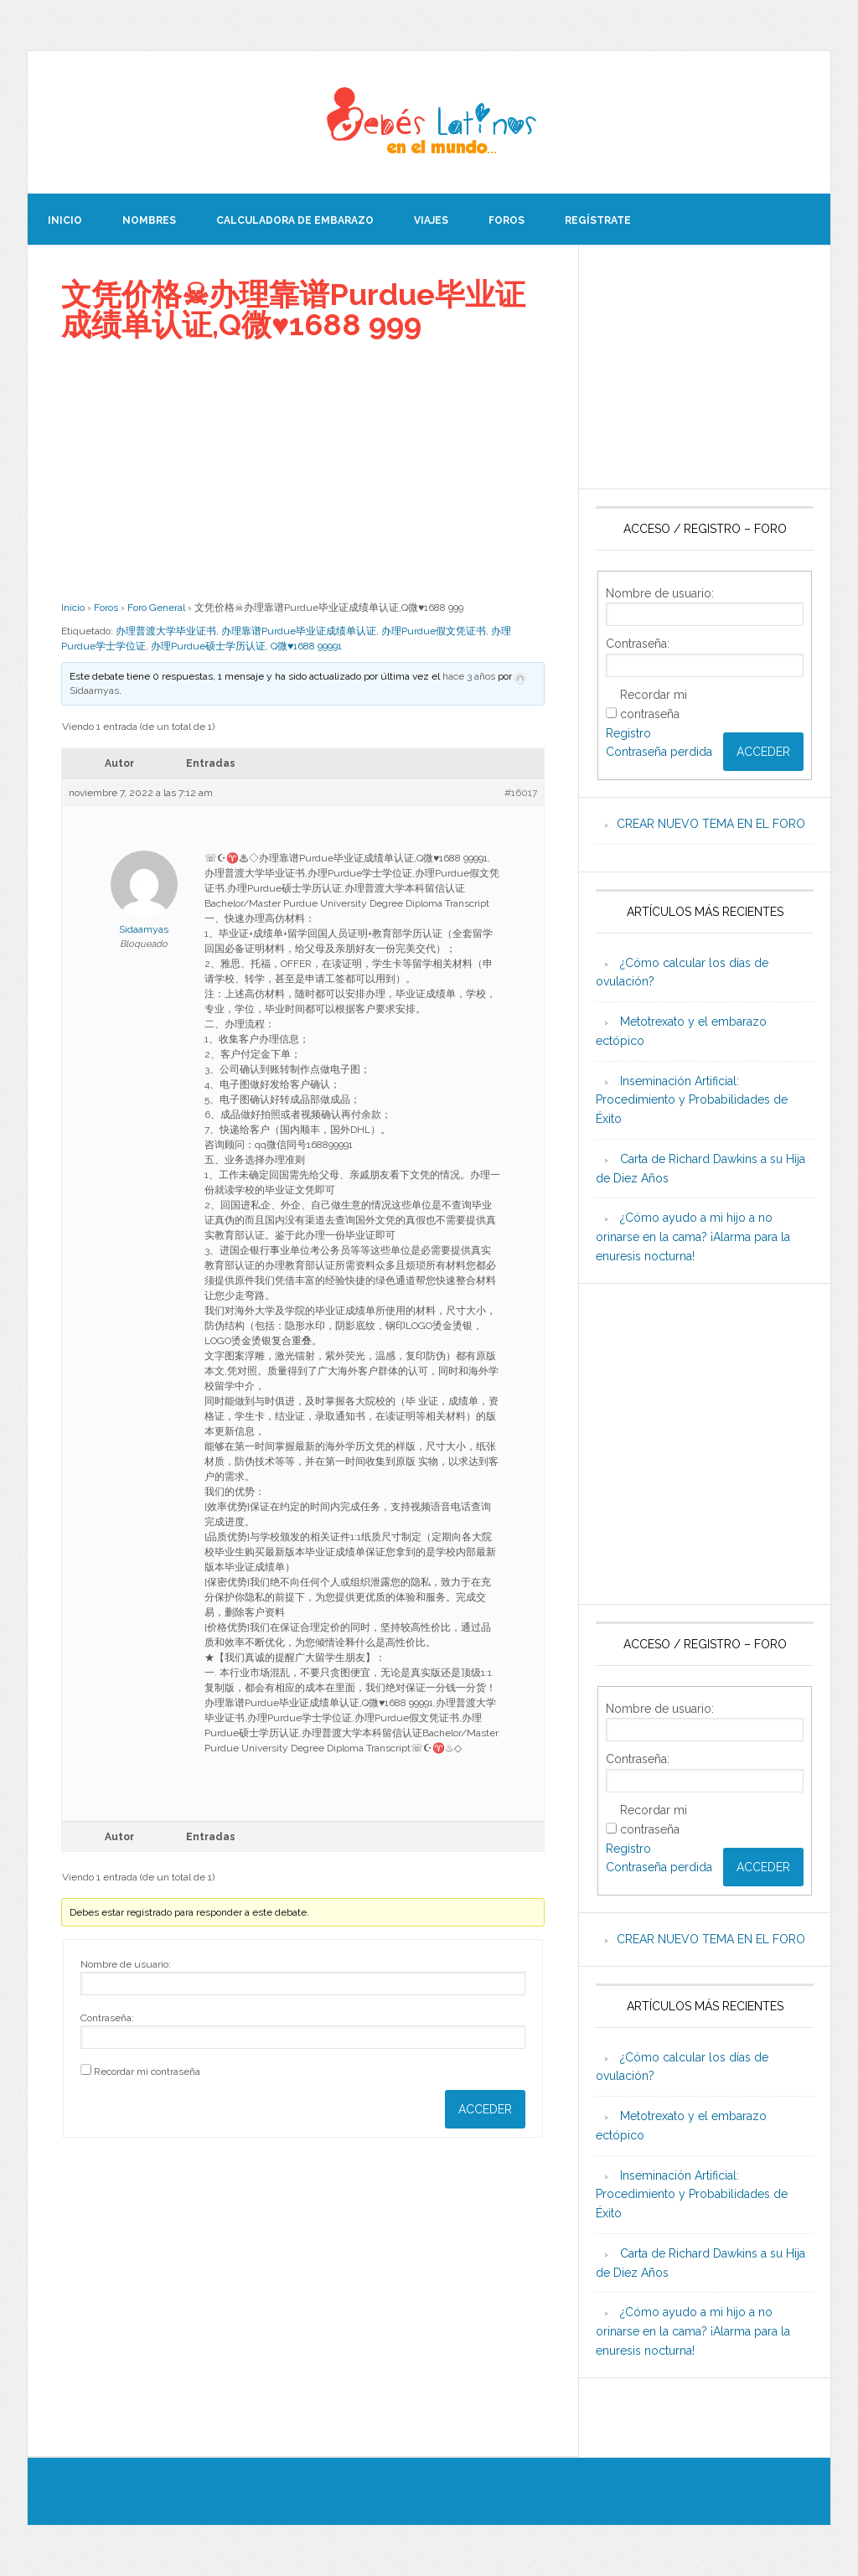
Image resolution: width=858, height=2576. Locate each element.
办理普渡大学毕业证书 (166, 631)
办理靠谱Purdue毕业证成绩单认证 (298, 631)
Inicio (73, 607)
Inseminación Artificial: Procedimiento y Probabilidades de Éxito (692, 1100)
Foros (106, 607)
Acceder (485, 2109)
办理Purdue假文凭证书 (433, 631)
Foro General (156, 607)
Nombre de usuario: (125, 1964)
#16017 (520, 793)
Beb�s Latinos (429, 122)
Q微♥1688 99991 (306, 646)
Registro (628, 733)
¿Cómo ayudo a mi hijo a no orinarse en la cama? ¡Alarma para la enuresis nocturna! (693, 1237)
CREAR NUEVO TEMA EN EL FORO (711, 823)
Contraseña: (107, 2018)
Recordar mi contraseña (147, 2071)
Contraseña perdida (659, 751)
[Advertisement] (303, 470)
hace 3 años (468, 676)
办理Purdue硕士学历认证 (208, 646)
